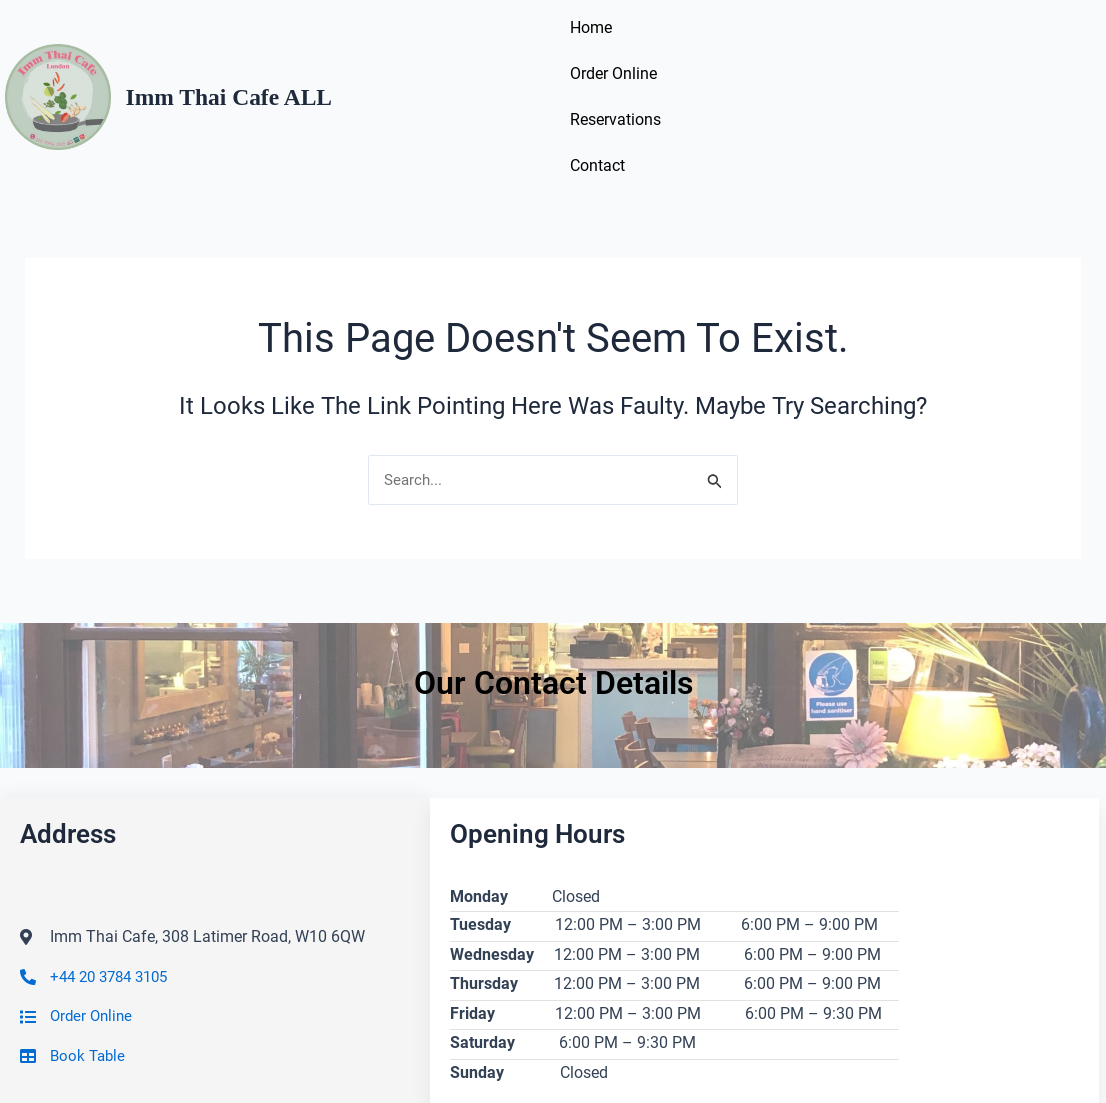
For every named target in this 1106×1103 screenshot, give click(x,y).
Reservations (807, 57)
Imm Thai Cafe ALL (240, 57)
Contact (910, 57)
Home (594, 57)
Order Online (688, 57)
